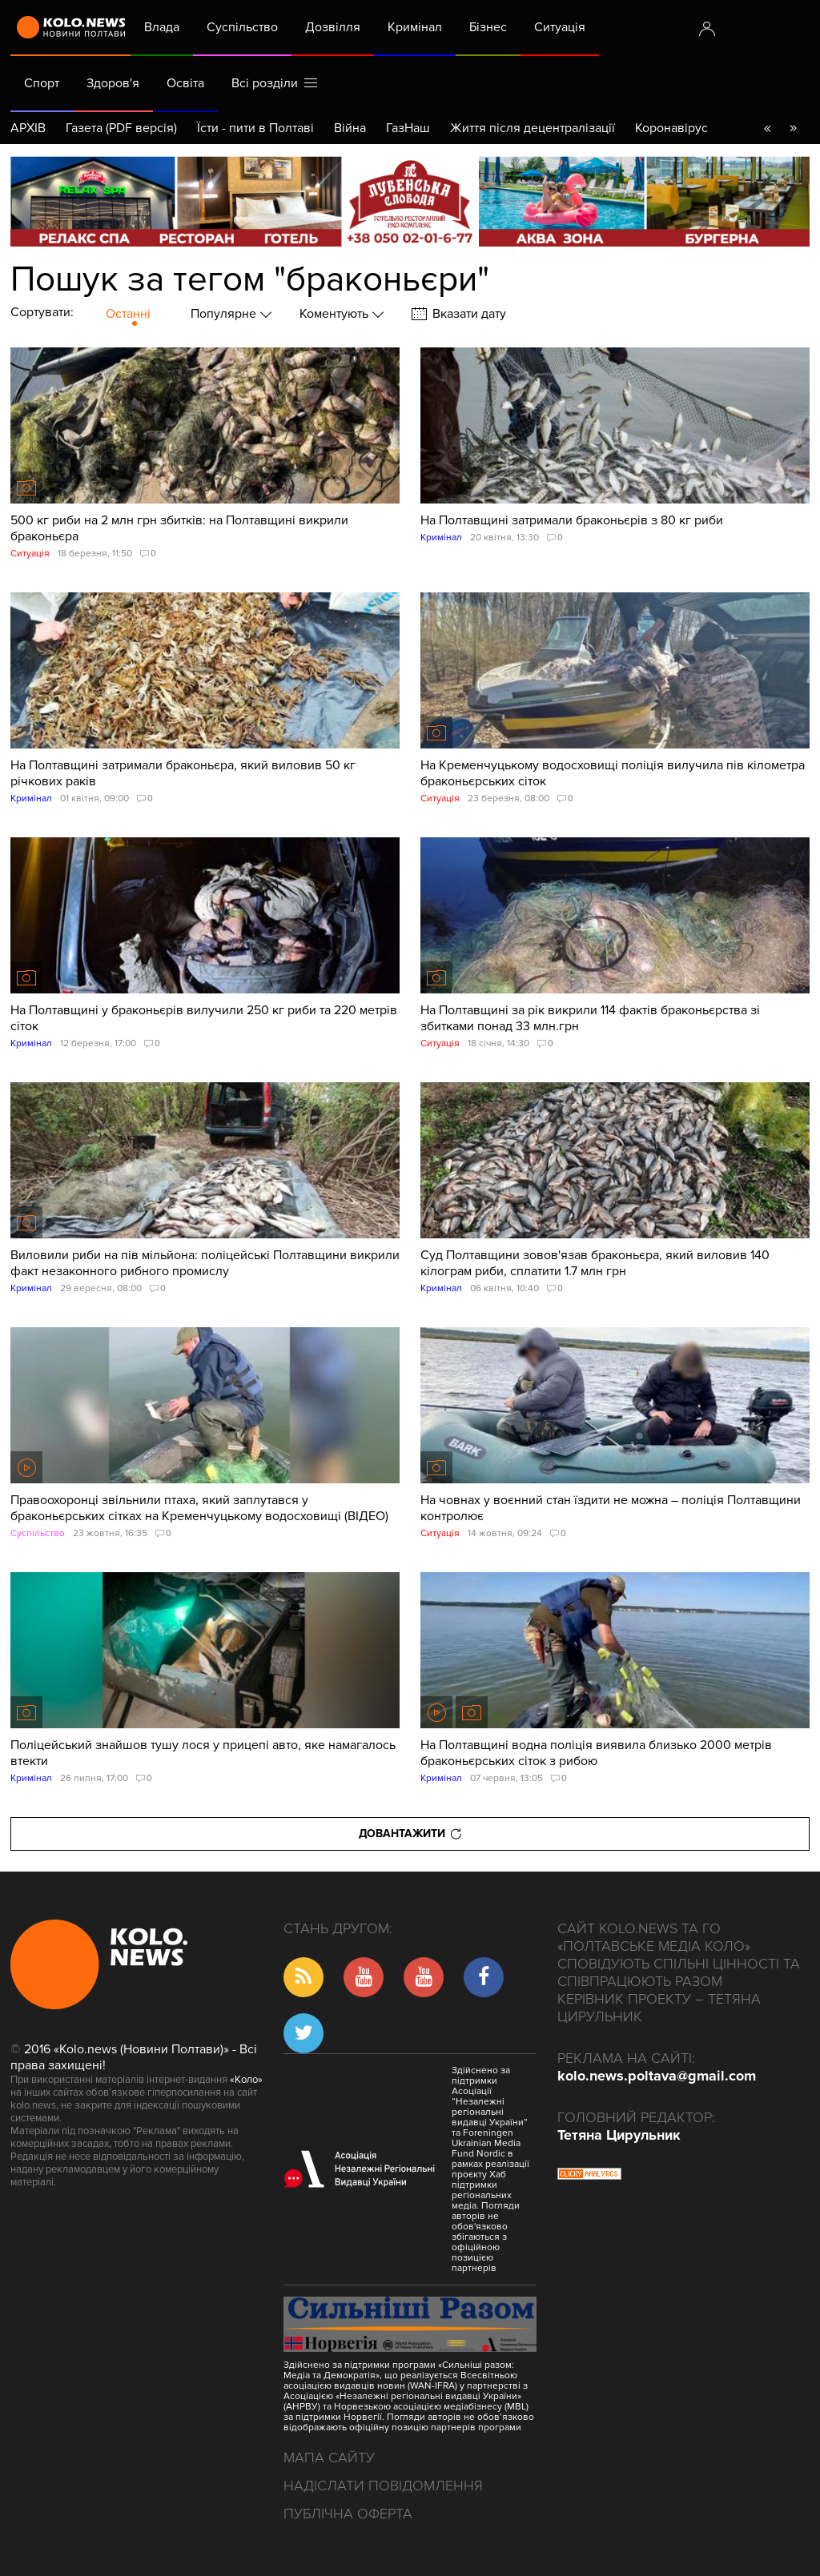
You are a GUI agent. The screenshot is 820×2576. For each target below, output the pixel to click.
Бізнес (488, 27)
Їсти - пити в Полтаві (255, 128)
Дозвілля (332, 27)
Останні (128, 314)
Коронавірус (671, 128)
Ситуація (559, 27)
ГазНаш (408, 128)
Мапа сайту (329, 2457)
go (793, 128)
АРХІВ (28, 128)
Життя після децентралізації (532, 128)
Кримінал (415, 27)
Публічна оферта (347, 2513)
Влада (161, 27)
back (767, 128)
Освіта (185, 83)
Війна (350, 128)
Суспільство (242, 27)
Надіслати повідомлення (383, 2485)
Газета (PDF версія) (121, 128)
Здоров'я (112, 83)
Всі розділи (274, 82)
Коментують (335, 314)
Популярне (225, 314)
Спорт (41, 83)
